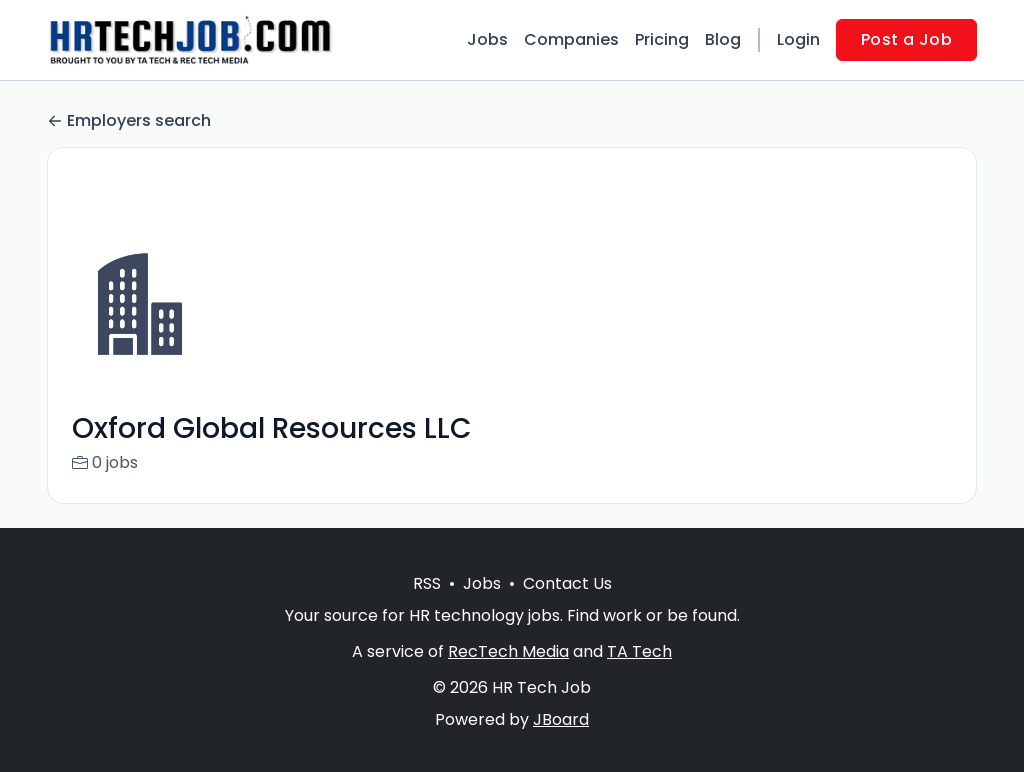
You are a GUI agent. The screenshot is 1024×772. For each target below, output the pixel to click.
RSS (427, 607)
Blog (723, 39)
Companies (571, 39)
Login (798, 39)
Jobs (487, 39)
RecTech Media (508, 675)
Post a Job (906, 39)
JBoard (561, 743)
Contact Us (567, 607)
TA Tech (639, 675)
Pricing (662, 39)
